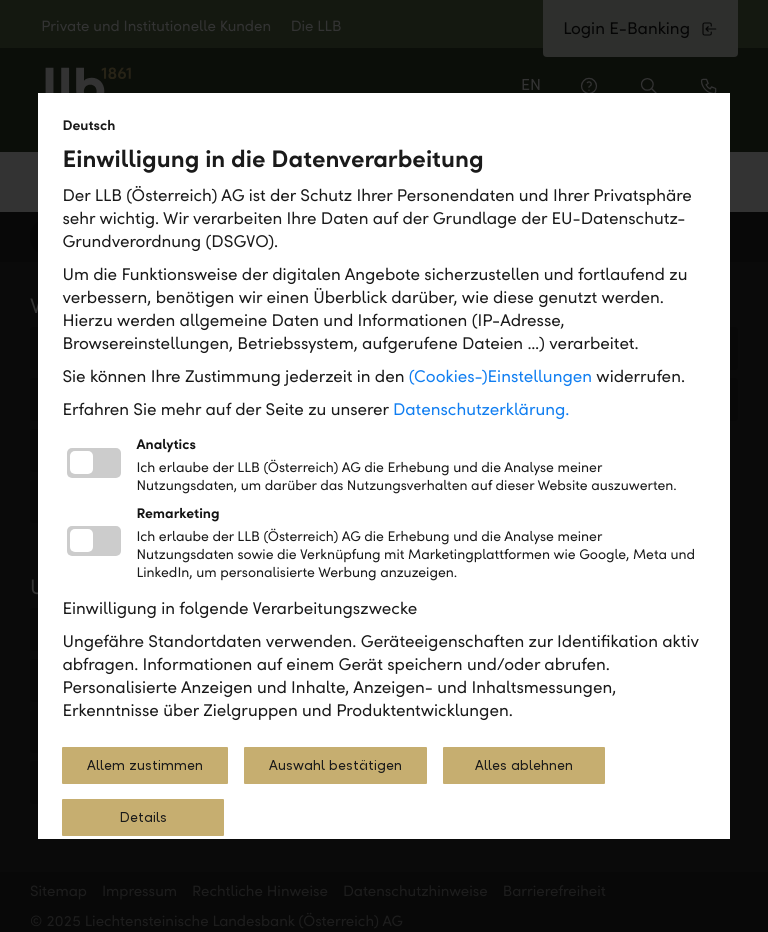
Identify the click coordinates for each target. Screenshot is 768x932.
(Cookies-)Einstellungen (500, 376)
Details (143, 817)
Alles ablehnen (524, 765)
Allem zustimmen (145, 765)
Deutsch (88, 125)
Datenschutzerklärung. (481, 409)
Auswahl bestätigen (335, 765)
